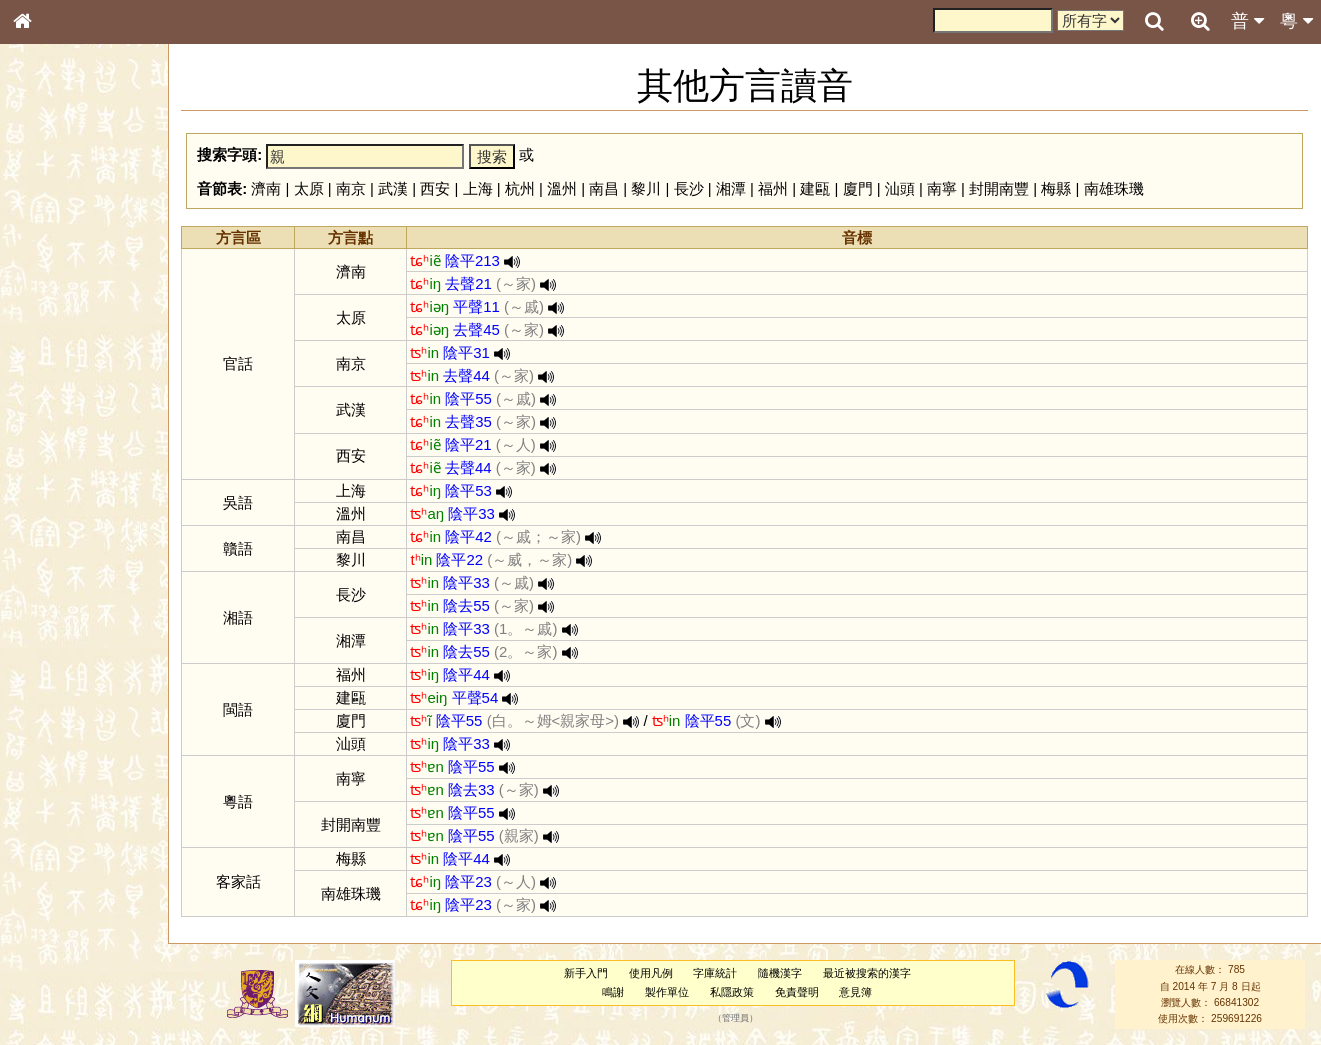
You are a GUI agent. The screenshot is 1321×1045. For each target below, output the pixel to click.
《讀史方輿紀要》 (73, 647)
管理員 (737, 1019)
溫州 (566, 188)
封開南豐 (1004, 188)
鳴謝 (615, 992)
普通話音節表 (61, 555)
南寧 (946, 188)
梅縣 (1061, 188)
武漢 (398, 188)
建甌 (820, 188)
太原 (313, 188)
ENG (88, 220)
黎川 (651, 188)
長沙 (693, 188)
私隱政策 (734, 992)
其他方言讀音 (61, 574)
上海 (482, 188)
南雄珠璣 (1118, 188)
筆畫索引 (49, 287)
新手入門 (588, 973)
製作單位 (669, 992)
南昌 (609, 188)
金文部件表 (55, 326)
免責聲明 (799, 992)
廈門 (862, 188)
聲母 (40, 536)
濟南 (271, 188)
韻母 (68, 536)
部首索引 (49, 268)
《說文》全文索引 (73, 628)
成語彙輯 (49, 666)
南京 (355, 188)
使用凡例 (653, 973)
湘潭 (735, 188)
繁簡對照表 (55, 685)
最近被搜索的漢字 (869, 973)
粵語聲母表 (55, 417)
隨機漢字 (782, 973)
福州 (777, 188)
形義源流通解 (61, 345)
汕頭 (904, 188)
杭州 (524, 188)
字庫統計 (717, 973)
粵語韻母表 (55, 437)
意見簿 (857, 992)
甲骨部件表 (55, 306)
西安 (440, 188)
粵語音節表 (55, 398)
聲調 (95, 536)
